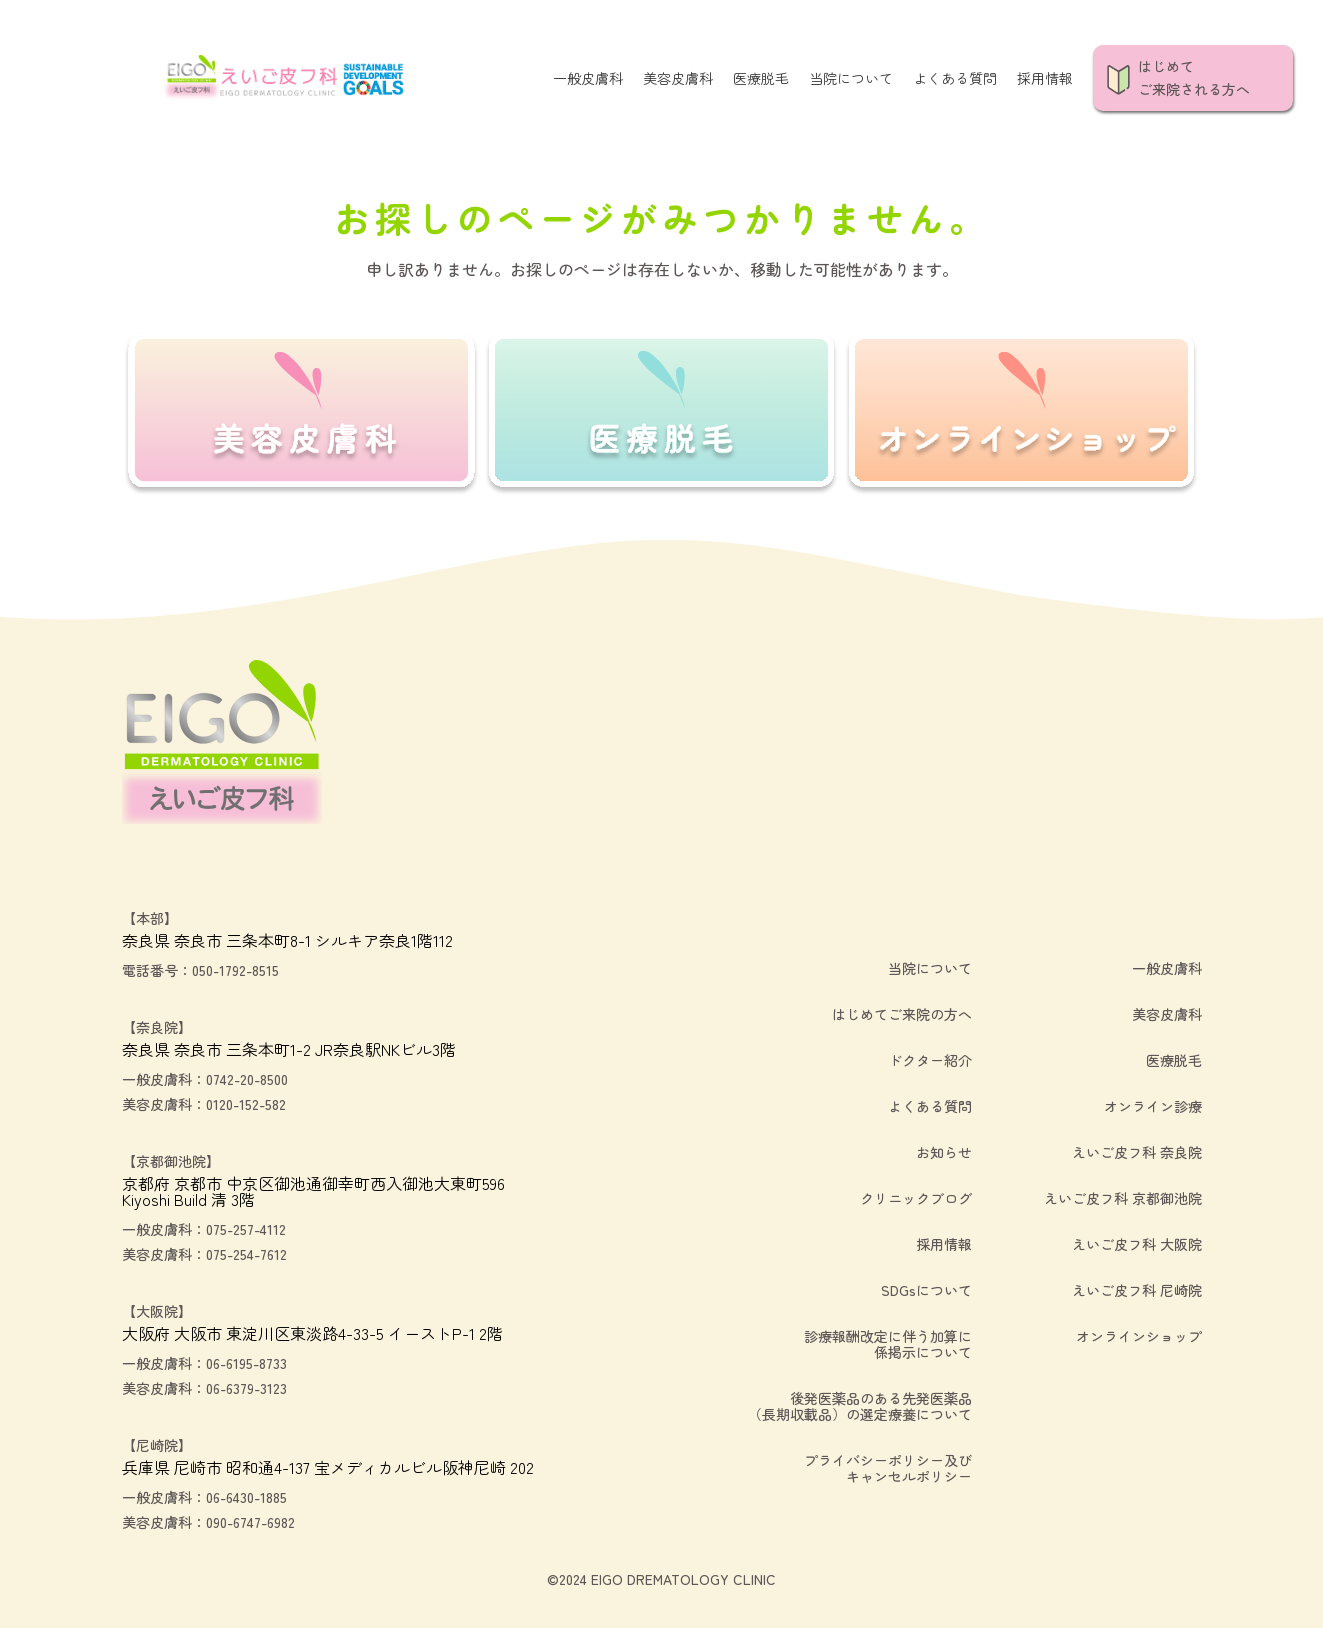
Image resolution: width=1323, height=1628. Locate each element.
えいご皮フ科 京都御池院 (1123, 1198)
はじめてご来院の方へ (902, 1014)
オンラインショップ (1139, 1336)
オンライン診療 (1153, 1106)
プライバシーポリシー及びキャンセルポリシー (888, 1468)
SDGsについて (926, 1290)
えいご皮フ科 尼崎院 (1137, 1290)
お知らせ (944, 1152)
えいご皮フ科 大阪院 (1137, 1244)
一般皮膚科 (588, 78)
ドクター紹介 (930, 1060)
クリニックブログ (916, 1198)
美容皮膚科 (678, 78)
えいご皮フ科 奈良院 (1137, 1152)
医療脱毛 (761, 78)
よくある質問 (955, 78)
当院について (851, 78)
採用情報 (1045, 78)
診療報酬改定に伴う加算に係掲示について (888, 1344)
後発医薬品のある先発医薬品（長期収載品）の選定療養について (860, 1406)
